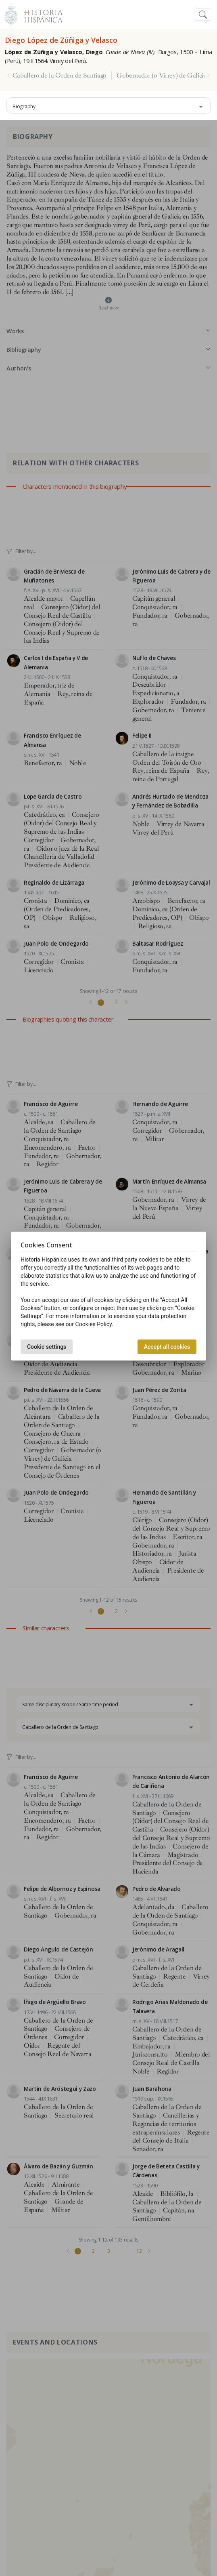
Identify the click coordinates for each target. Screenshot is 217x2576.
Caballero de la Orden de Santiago (59, 75)
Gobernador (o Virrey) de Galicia (162, 75)
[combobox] (108, 105)
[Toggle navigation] (203, 14)
